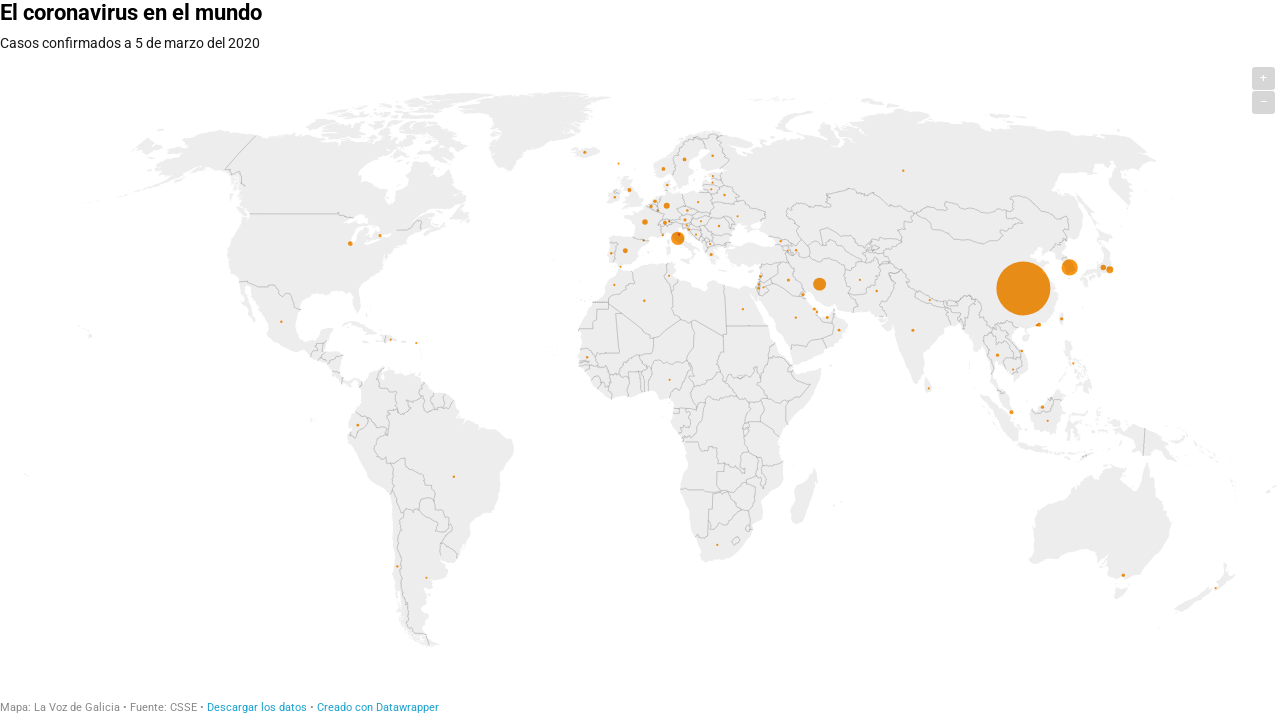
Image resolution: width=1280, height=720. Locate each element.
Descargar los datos (257, 707)
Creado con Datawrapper (378, 707)
